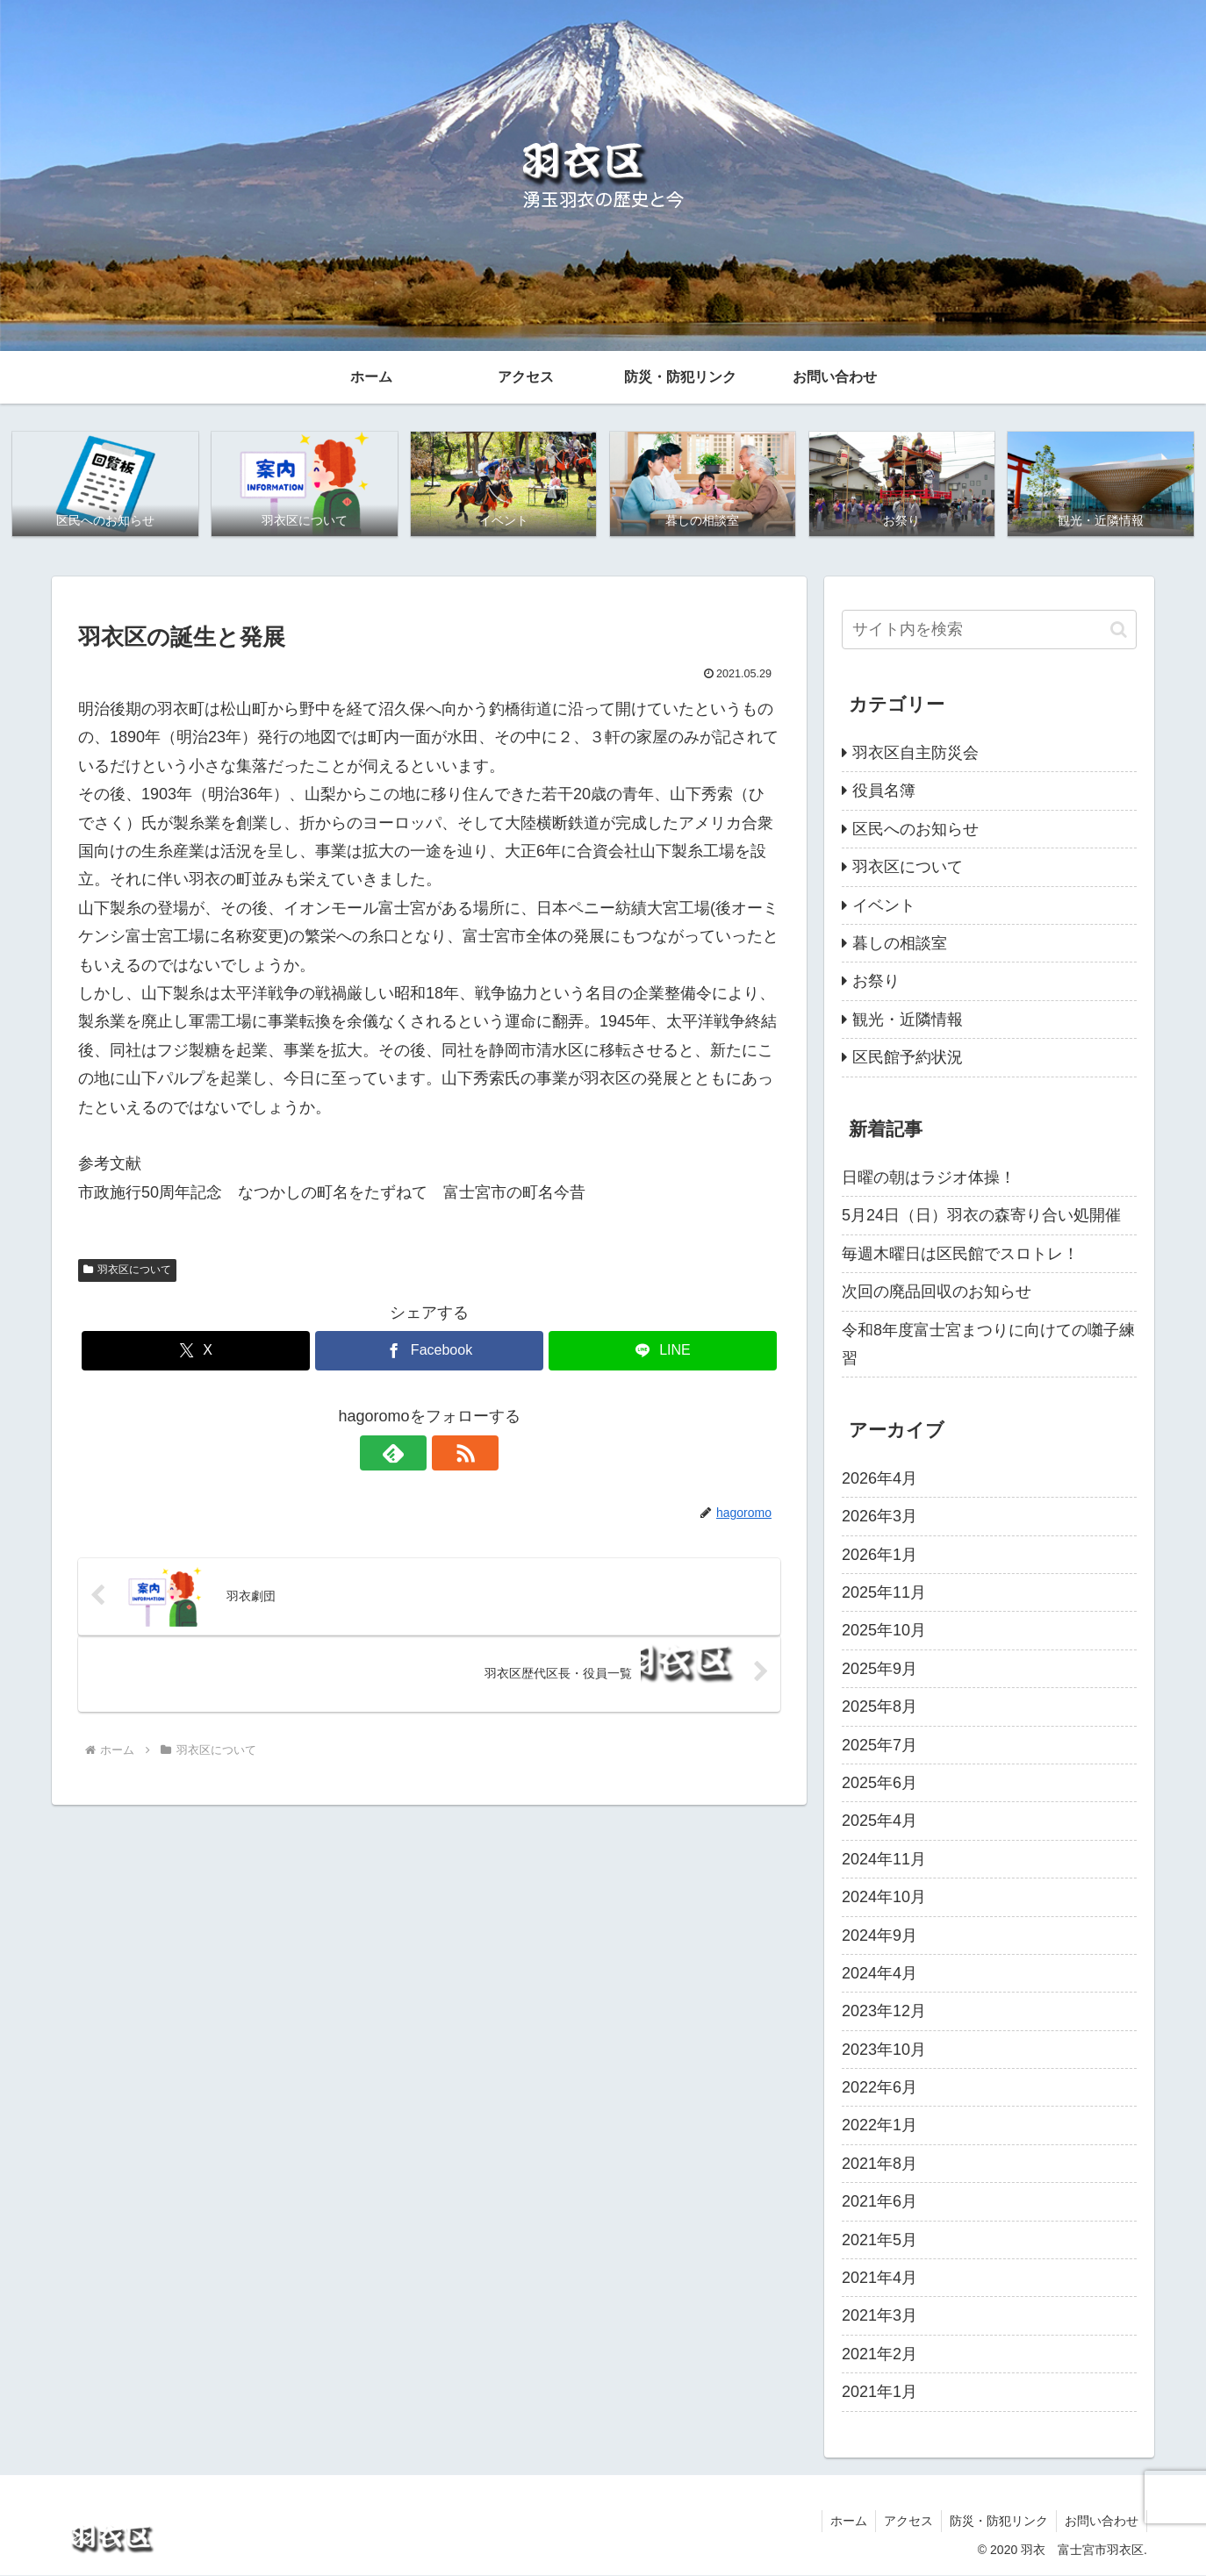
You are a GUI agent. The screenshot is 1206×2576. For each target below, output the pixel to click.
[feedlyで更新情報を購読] (409, 1453)
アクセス (904, 2522)
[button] (1118, 629)
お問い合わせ (1101, 2522)
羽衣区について (127, 1270)
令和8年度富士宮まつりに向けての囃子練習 (988, 1344)
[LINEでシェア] (663, 1351)
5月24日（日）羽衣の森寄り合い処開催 (981, 1216)
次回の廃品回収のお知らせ (936, 1292)
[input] (989, 630)
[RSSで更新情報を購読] (449, 1453)
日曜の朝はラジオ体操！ (929, 1178)
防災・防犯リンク (996, 2522)
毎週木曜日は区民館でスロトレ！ (960, 1254)
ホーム (842, 2522)
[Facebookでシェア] (429, 1351)
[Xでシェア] (196, 1351)
